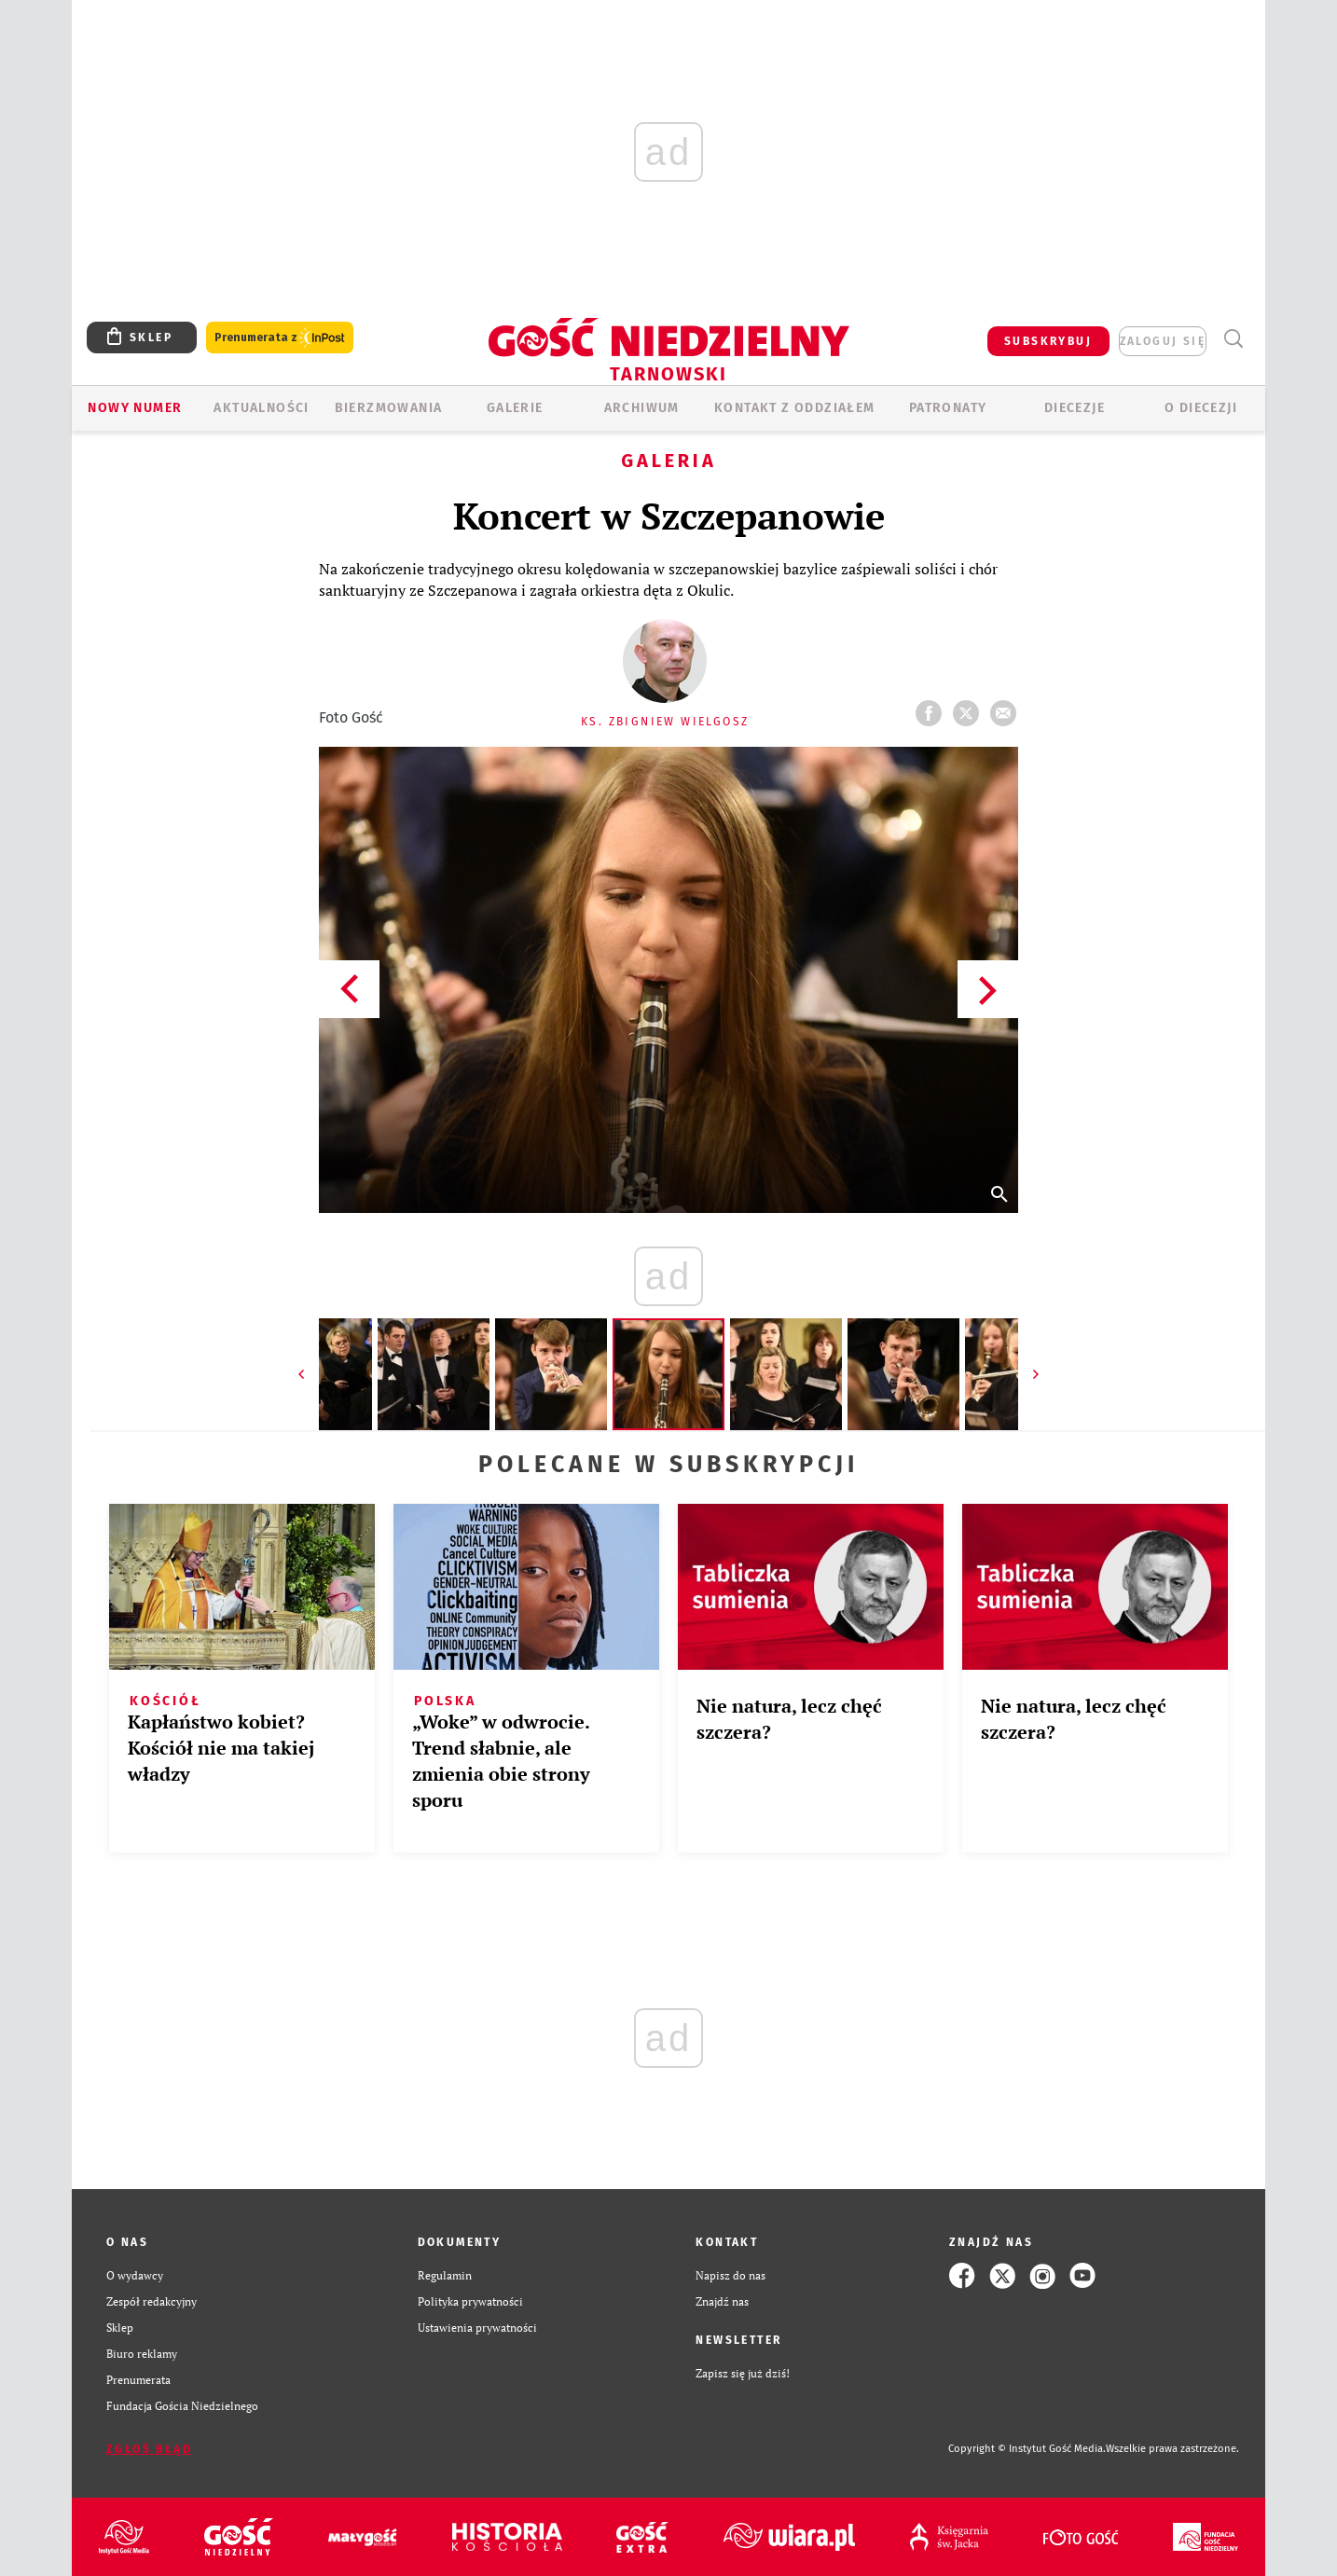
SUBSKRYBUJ (1048, 341)
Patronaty (948, 408)
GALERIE (515, 408)
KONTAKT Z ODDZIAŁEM (794, 408)
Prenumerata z (279, 338)
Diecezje (1074, 408)
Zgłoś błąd (149, 2449)
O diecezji (1201, 408)
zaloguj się (1163, 341)
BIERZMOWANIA (389, 408)
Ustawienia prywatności (477, 2328)
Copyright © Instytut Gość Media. (1027, 2449)
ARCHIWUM (642, 408)
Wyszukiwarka (1233, 339)
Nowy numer (135, 408)
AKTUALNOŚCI (261, 408)
